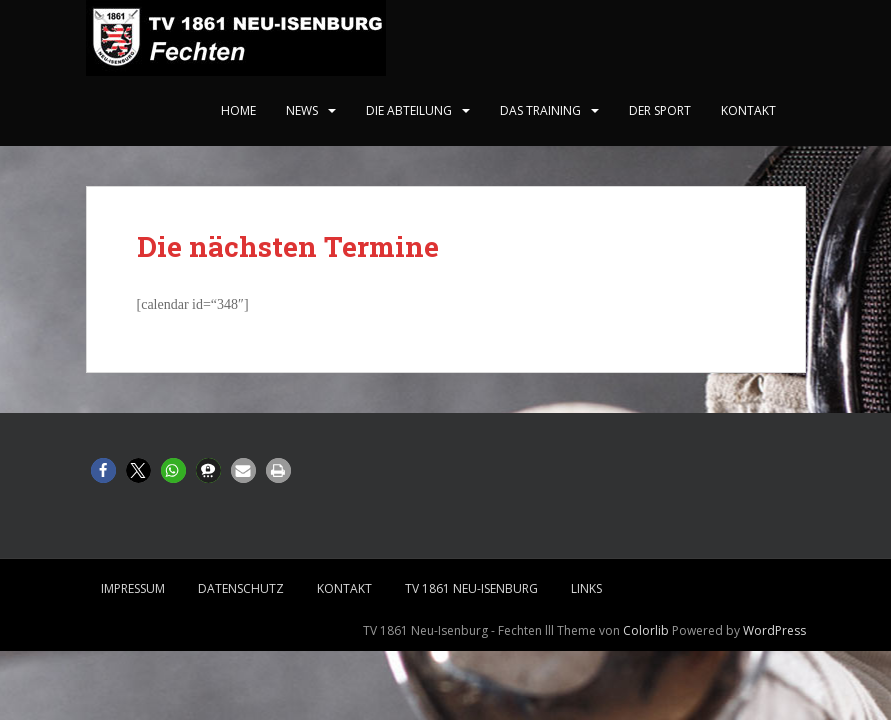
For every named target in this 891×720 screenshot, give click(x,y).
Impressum (133, 588)
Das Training (540, 110)
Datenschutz (241, 588)
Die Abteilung (409, 110)
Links (586, 588)
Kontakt (748, 110)
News (302, 110)
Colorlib (646, 630)
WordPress (774, 630)
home (238, 110)
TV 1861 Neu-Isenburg (471, 588)
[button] (103, 470)
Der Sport (660, 110)
